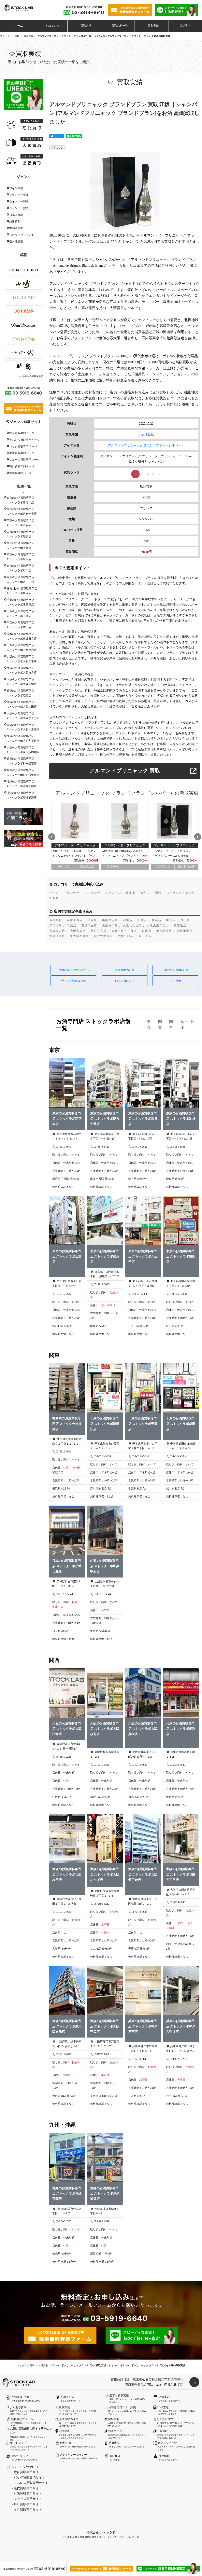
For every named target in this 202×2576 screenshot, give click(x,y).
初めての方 (52, 25)
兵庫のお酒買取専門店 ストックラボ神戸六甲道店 (22, 772)
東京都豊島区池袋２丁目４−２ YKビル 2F (180, 1136)
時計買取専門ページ (21, 466)
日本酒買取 (16, 214)
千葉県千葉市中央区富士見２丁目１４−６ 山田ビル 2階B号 (142, 1446)
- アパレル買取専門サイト (30, 2483)
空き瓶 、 (56, 898)
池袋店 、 (130, 920)
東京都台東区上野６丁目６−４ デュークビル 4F (66, 1284)
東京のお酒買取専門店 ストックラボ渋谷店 (20, 523)
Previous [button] (51, 836)
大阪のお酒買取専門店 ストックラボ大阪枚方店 (21, 670)
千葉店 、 (73, 925)
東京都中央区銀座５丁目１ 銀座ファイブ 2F (104, 1274)
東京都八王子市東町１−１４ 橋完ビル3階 (142, 1283)
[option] (75, 836)
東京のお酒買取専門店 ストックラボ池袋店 (20, 534)
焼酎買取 (14, 221)
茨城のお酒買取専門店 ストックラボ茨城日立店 (21, 636)
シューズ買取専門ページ (24, 459)
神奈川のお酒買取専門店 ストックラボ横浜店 (21, 591)
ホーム (19, 25)
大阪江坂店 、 (181, 925)
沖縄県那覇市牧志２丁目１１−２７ (66, 2211)
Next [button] (198, 836)
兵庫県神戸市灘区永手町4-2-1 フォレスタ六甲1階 (180, 2049)
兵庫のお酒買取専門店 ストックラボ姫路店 (20, 693)
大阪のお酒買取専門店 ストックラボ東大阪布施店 (22, 750)
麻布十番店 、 (77, 920)
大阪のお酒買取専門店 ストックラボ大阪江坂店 (21, 659)
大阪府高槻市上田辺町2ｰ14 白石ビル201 (142, 1754)
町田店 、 (173, 920)
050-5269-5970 (100, 1456)
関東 (160, 1025)
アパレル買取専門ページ (24, 439)
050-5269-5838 (176, 1294)
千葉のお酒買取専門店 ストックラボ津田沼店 (20, 602)
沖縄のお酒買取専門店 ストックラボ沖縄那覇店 (21, 784)
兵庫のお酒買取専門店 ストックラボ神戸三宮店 (21, 761)
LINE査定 (176, 980)
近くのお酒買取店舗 (73, 980)
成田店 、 (187, 920)
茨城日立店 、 (91, 925)
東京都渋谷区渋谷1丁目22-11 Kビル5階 (142, 1136)
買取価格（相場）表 (175, 970)
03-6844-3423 (99, 1146)
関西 (171, 1025)
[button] (185, 25)
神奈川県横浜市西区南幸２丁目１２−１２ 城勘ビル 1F (66, 1442)
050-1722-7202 (176, 2059)
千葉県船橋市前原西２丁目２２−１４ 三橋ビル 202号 (104, 1446)
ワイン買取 (16, 188)
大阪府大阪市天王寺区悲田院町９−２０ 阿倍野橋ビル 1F (142, 1902)
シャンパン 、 (115, 892)
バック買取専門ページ (23, 446)
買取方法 (86, 25)
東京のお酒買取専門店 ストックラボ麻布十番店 (21, 511)
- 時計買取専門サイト (27, 2504)
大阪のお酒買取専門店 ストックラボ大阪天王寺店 (22, 727)
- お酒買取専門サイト (27, 2493)
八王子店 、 (147, 936)
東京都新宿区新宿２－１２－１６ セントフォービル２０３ (66, 1136)
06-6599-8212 (99, 1903)
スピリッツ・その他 (21, 234)
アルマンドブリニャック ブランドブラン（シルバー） (146, 445)
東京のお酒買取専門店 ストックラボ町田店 (20, 568)
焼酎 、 (145, 892)
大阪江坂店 (146, 434)
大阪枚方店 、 (59, 930)
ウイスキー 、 (95, 892)
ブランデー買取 (19, 194)
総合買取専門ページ (21, 433)
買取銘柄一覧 (119, 25)
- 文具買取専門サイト (27, 2509)
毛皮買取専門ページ (21, 453)
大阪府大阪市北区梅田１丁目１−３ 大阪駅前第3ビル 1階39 (66, 1902)
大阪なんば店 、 (134, 925)
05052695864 (137, 1294)
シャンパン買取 (19, 208)
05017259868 (99, 2054)
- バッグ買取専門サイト (28, 2477)
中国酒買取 (16, 228)
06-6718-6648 (137, 1912)
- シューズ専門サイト (27, 2499)
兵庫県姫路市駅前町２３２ (180, 1754)
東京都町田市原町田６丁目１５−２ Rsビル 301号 (180, 1284)
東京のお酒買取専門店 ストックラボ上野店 (20, 545)
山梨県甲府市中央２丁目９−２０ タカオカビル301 (104, 1584)
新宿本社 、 (57, 920)
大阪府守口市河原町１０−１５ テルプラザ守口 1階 (104, 2044)
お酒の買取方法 (124, 980)
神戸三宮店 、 (101, 930)
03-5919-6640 (61, 1146)
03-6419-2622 (137, 1146)
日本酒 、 (133, 892)
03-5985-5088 (175, 1146)
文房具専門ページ (20, 473)
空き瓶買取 (16, 241)
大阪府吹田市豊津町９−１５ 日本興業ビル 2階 (66, 1746)
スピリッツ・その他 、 (182, 892)
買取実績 (153, 25)
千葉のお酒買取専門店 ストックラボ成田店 (20, 625)
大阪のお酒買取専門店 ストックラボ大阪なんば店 (22, 716)
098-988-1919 (99, 2221)
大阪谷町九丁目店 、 (126, 930)
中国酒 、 (159, 892)
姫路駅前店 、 (166, 930)
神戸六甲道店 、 (105, 936)
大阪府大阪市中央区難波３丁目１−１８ (104, 1893)
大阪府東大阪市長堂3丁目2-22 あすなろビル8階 (66, 2044)
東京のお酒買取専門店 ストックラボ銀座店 (20, 557)
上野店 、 (144, 920)
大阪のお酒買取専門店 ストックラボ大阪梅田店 (21, 704)
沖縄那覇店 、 (187, 930)
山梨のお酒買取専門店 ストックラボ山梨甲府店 (21, 647)
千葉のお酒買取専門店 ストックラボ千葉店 (20, 614)
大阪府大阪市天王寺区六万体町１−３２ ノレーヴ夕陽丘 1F (180, 1892)
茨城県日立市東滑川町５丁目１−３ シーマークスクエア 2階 (66, 1584)
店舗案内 (185, 25)
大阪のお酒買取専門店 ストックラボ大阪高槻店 (21, 682)
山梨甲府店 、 (112, 920)
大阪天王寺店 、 (158, 925)
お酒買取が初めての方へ (73, 970)
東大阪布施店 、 (81, 936)
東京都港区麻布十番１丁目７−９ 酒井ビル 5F (104, 1136)
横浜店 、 (159, 920)
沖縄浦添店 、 (59, 936)
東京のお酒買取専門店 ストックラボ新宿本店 (20, 500)
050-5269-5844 (138, 1456)
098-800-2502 (61, 2221)
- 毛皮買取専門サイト (27, 2488)
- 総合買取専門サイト (27, 2472)
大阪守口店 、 (128, 936)
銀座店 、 (148, 930)
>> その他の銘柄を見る (31, 376)
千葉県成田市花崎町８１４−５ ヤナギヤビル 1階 (180, 1446)
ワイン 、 (56, 892)
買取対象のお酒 (124, 970)
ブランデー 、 (74, 892)
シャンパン (58, 147)
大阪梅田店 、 (112, 925)
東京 (149, 1025)
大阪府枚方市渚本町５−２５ (104, 1754)
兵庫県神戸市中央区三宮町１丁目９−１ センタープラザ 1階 (142, 2049)
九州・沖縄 (187, 1025)
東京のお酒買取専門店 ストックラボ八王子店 (20, 579)
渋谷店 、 (94, 920)
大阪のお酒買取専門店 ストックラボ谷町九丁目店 (22, 738)
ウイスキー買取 (19, 201)
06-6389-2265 (61, 1756)
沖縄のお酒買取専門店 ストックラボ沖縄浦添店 (21, 795)
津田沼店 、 (57, 925)
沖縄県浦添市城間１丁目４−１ (104, 2211)
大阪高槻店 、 (80, 930)
